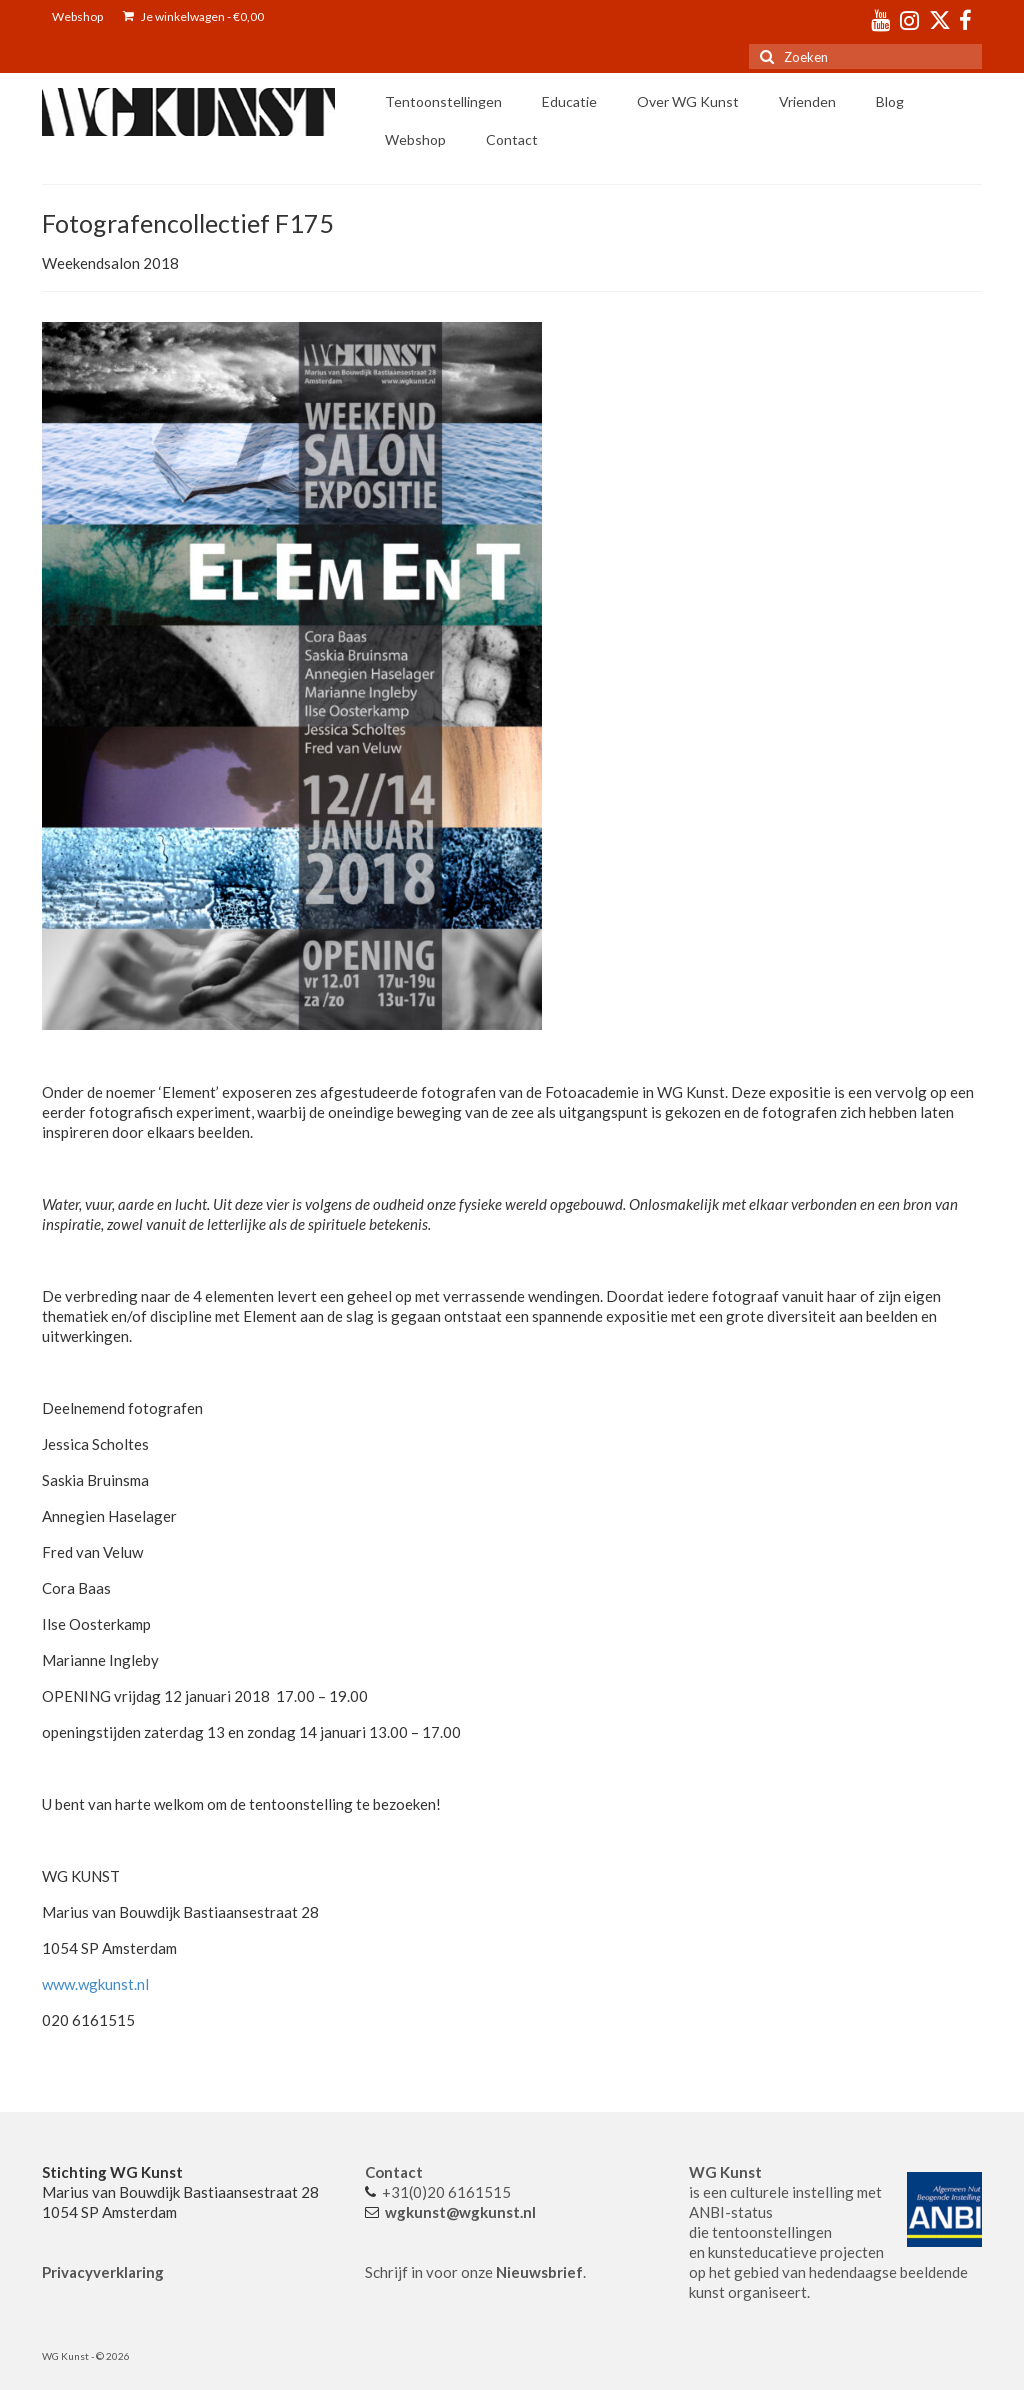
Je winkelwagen (193, 16)
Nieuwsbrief (539, 2272)
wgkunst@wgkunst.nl (460, 2212)
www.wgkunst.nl (95, 1984)
